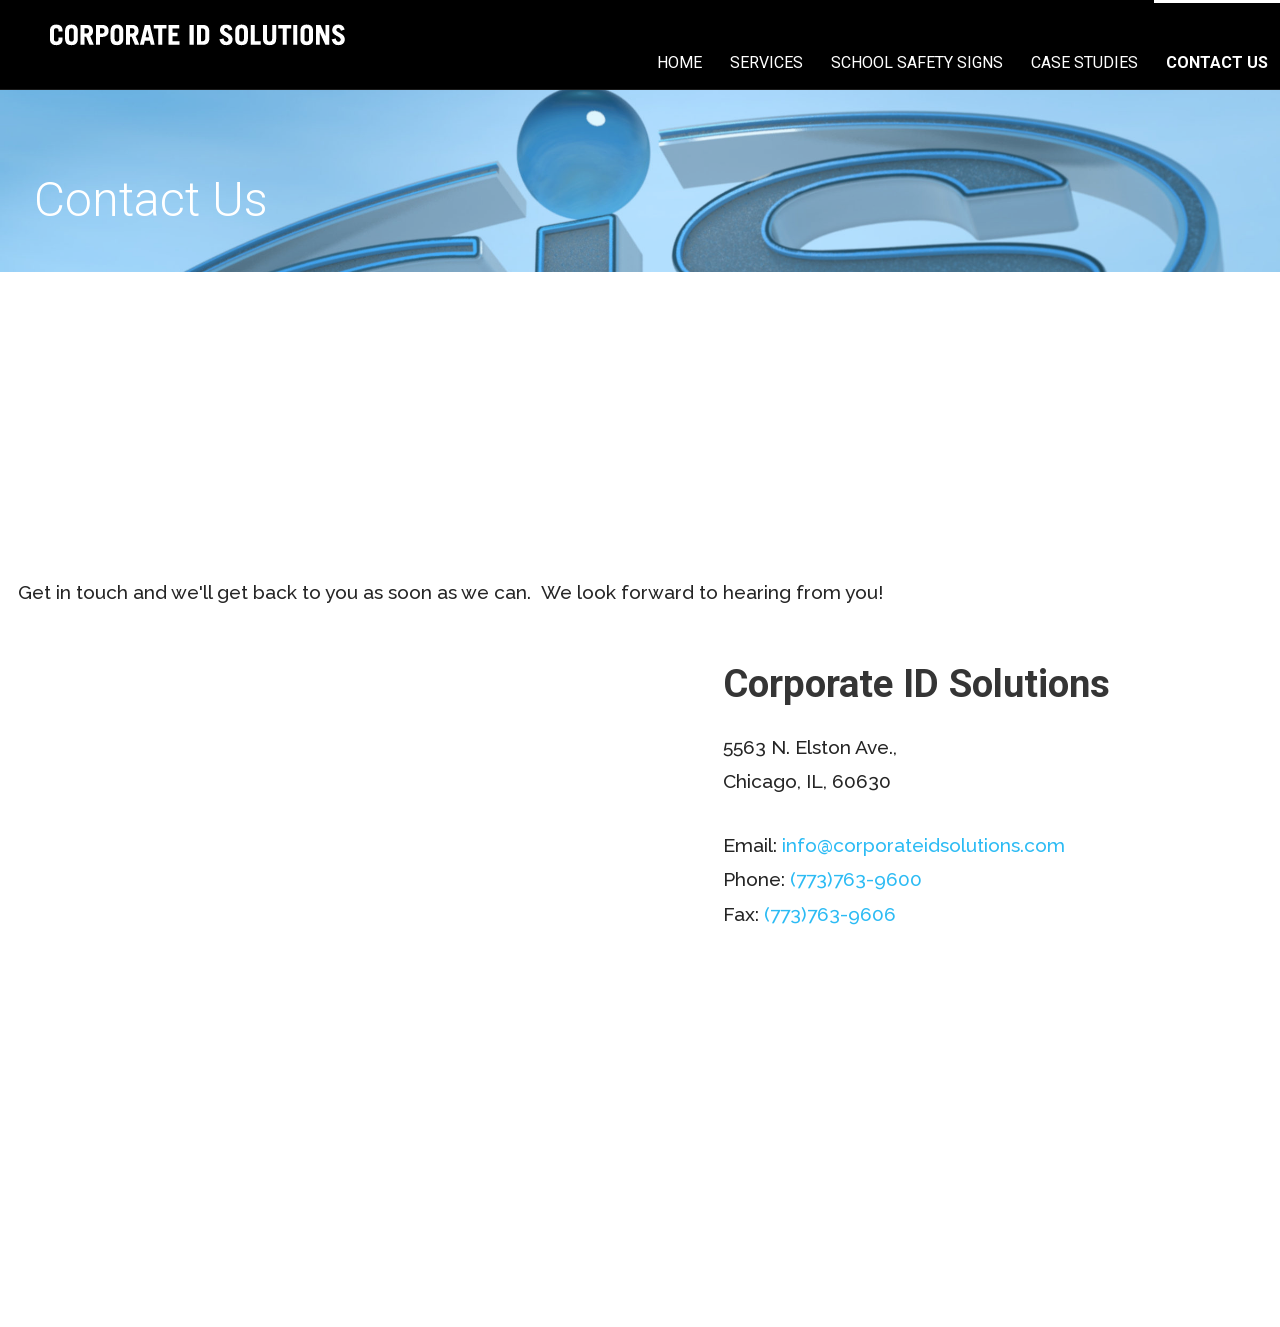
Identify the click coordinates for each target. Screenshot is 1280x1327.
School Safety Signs (917, 62)
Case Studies (1084, 62)
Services (766, 62)
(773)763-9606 (830, 914)
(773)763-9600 (856, 879)
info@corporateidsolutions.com (923, 845)
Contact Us (1217, 62)
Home (679, 62)
